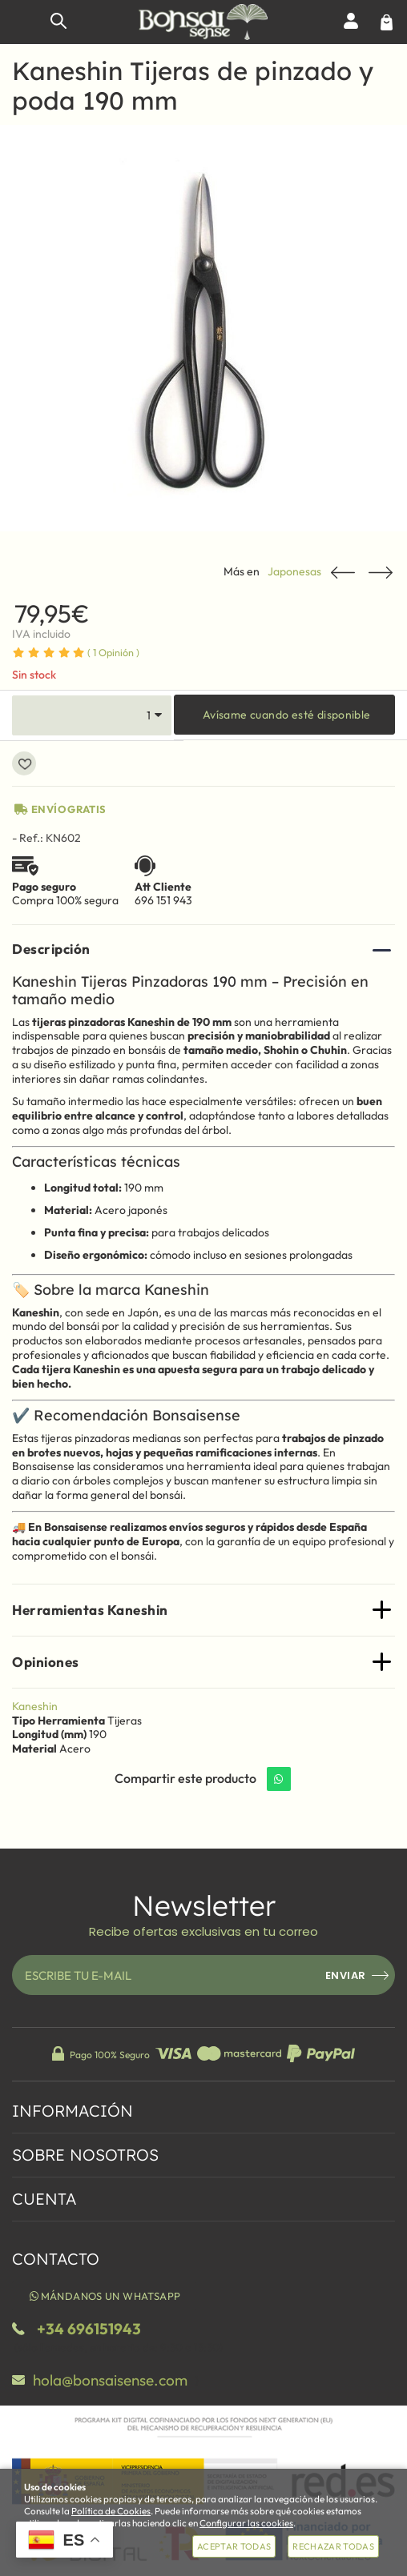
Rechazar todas (333, 2546)
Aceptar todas (234, 2546)
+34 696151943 (89, 2328)
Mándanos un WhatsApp (103, 2296)
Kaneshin (35, 1706)
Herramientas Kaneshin (90, 1609)
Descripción (51, 948)
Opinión (113, 652)
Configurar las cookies (246, 2523)
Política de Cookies (111, 2511)
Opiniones (45, 1661)
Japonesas (294, 572)
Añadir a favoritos (24, 763)
